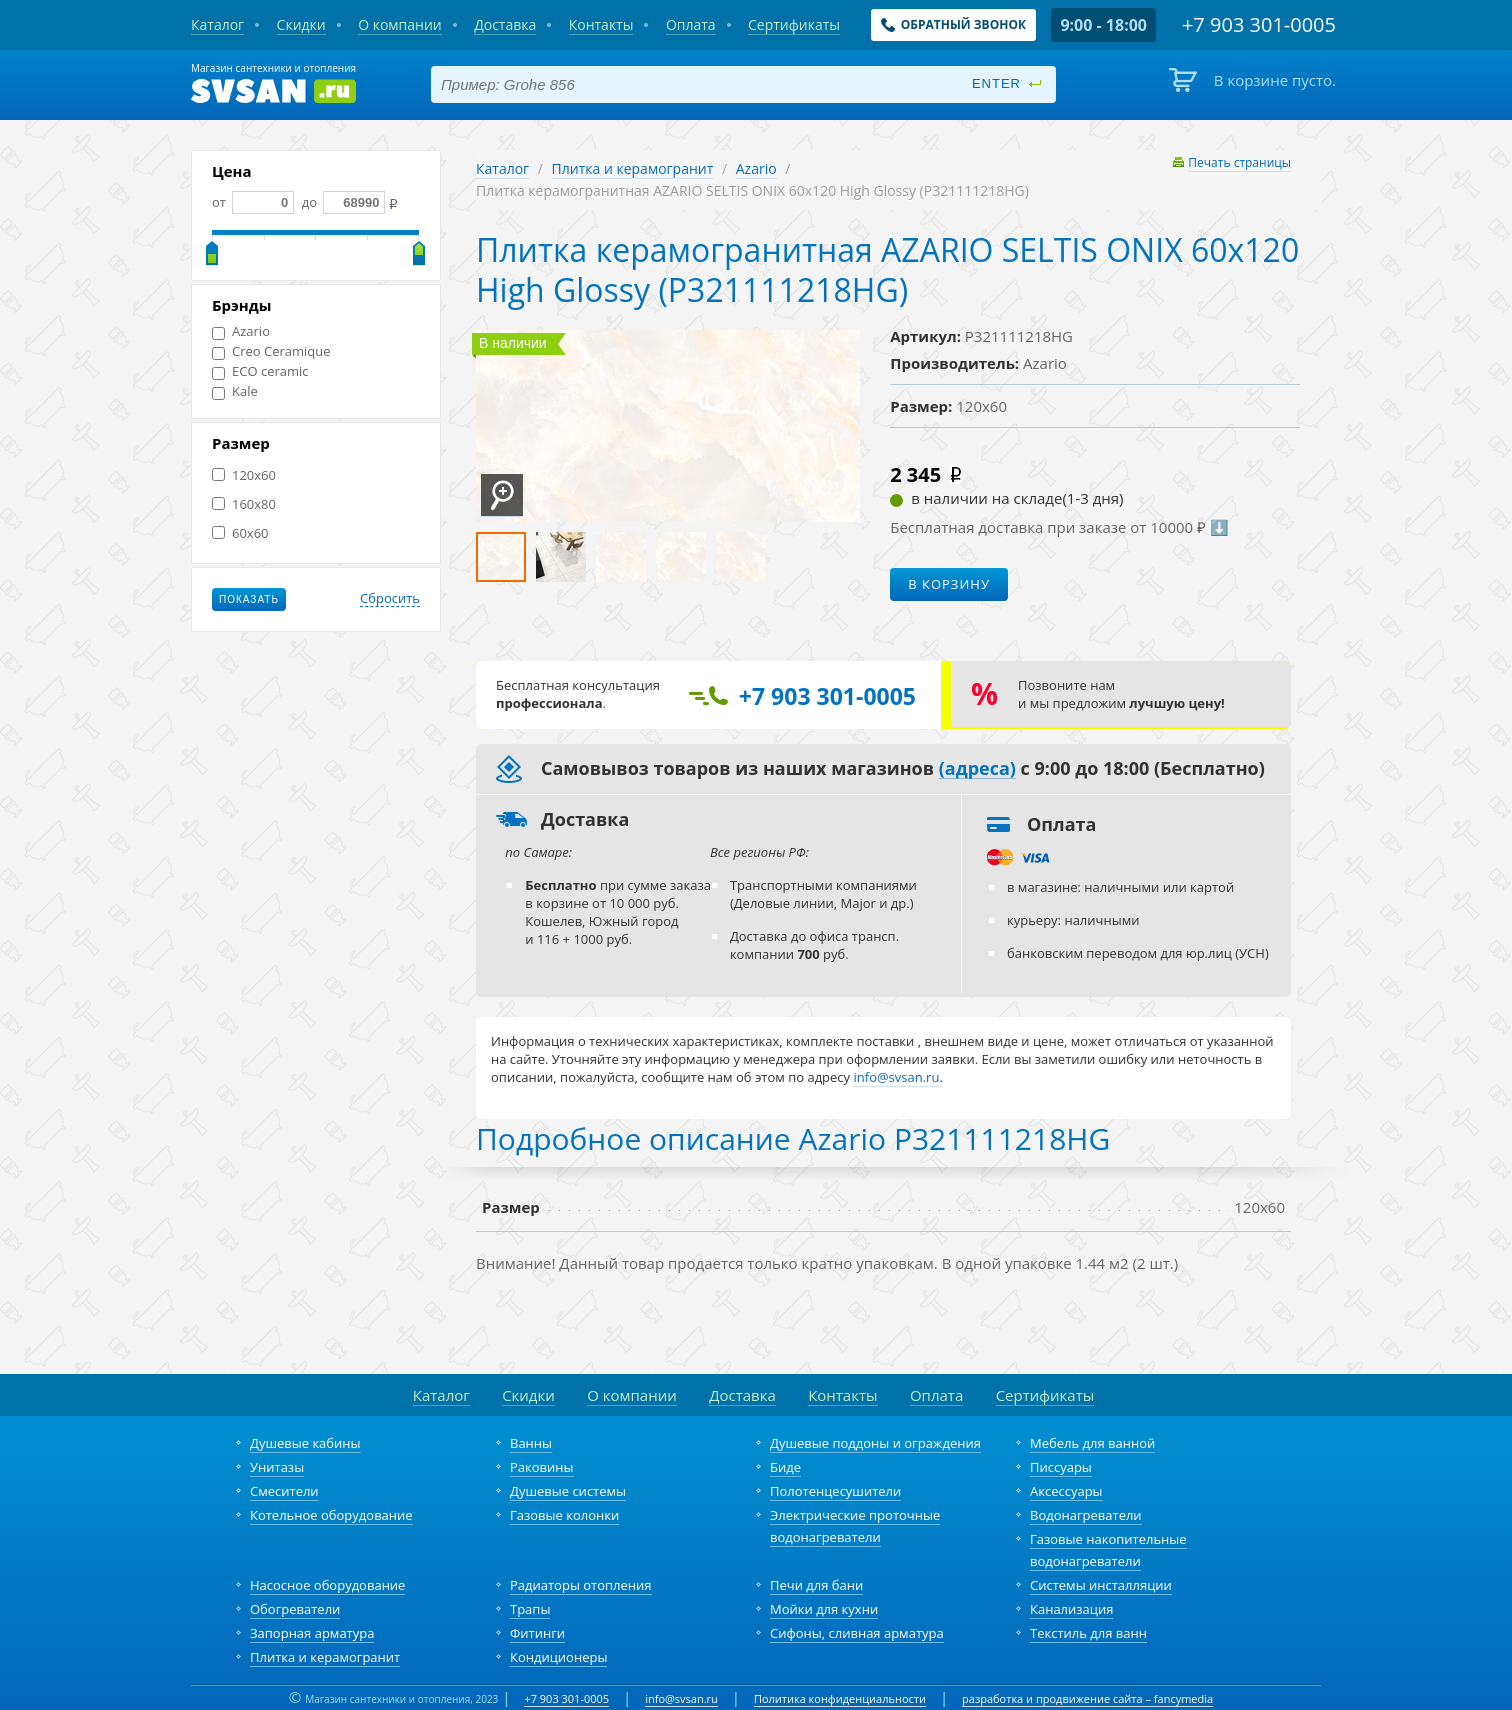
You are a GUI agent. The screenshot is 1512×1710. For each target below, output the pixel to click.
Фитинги (537, 1633)
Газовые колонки (564, 1515)
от (253, 202)
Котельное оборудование (331, 1515)
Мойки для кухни (824, 1609)
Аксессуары (1066, 1491)
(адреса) (977, 769)
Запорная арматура (312, 1633)
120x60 (244, 475)
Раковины (542, 1467)
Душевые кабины (305, 1443)
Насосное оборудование (327, 1585)
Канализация (1071, 1609)
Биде (785, 1467)
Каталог (502, 168)
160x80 (244, 504)
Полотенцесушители (835, 1491)
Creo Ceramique (271, 351)
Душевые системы (568, 1491)
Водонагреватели (1086, 1515)
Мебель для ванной (1092, 1443)
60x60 (240, 533)
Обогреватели (295, 1609)
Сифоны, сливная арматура (857, 1633)
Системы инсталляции (1101, 1585)
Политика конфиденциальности (840, 1698)
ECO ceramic (260, 371)
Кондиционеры (558, 1657)
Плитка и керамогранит (633, 168)
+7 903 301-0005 (566, 1698)
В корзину (949, 584)
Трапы (530, 1609)
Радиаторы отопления (581, 1585)
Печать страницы (1239, 162)
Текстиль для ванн (1088, 1633)
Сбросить (390, 599)
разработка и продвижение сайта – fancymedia (1087, 1698)
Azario (241, 331)
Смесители (284, 1491)
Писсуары (1061, 1467)
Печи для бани (816, 1585)
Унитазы (277, 1467)
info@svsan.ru (681, 1698)
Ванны (531, 1443)
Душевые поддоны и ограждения (875, 1443)
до (341, 202)
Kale (235, 391)
